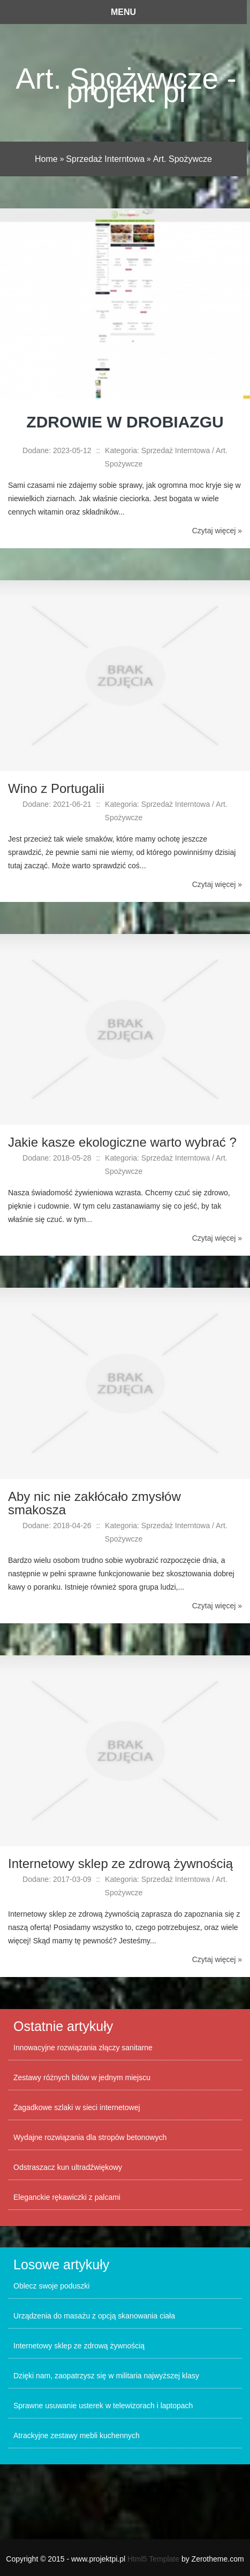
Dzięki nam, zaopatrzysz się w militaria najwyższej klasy (106, 2375)
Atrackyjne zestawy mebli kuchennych (76, 2435)
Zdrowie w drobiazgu (124, 422)
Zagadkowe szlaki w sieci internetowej (76, 2107)
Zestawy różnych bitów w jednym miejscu (81, 2077)
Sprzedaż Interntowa (105, 159)
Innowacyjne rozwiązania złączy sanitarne (83, 2047)
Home (46, 159)
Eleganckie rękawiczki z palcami (66, 2197)
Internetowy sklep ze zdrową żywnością (79, 2345)
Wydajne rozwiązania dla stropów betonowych (89, 2137)
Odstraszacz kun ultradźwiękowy (67, 2167)
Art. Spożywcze (182, 159)
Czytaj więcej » (217, 530)
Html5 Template (153, 2559)
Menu (123, 12)
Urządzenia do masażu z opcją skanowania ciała (94, 2316)
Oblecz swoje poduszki (51, 2286)
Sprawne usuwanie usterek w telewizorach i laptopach (103, 2405)
